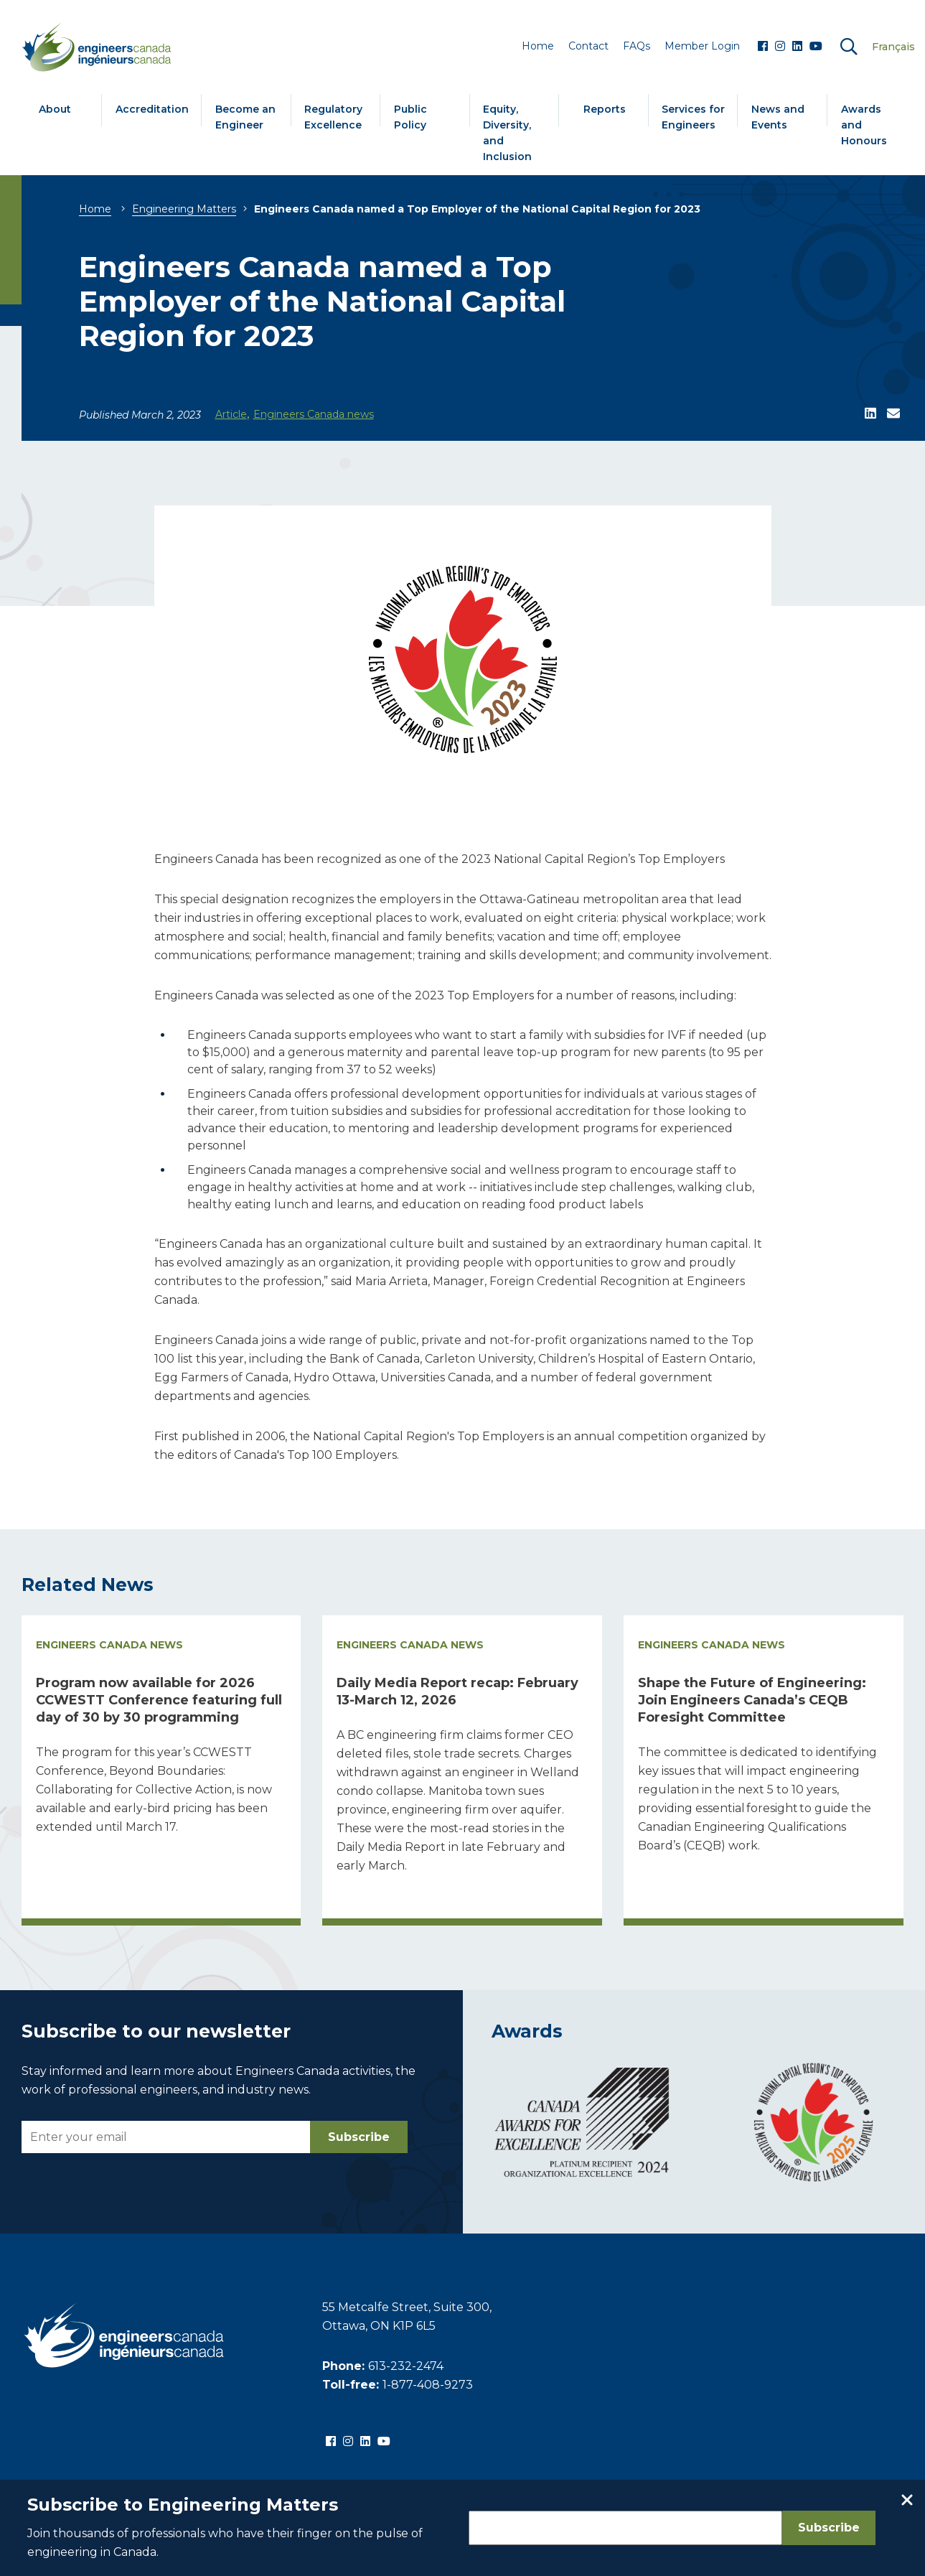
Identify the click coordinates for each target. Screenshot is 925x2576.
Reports (604, 109)
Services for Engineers (693, 117)
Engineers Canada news (313, 414)
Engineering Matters (184, 208)
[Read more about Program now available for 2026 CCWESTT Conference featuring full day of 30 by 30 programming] (161, 1770)
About (55, 109)
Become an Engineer (245, 117)
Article (231, 414)
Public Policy (410, 117)
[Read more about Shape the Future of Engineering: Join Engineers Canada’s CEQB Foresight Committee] (763, 1770)
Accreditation (152, 109)
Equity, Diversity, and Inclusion (507, 133)
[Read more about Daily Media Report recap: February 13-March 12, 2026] (462, 1770)
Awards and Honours (864, 125)
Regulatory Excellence (333, 117)
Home (95, 208)
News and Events (777, 117)
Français (893, 46)
